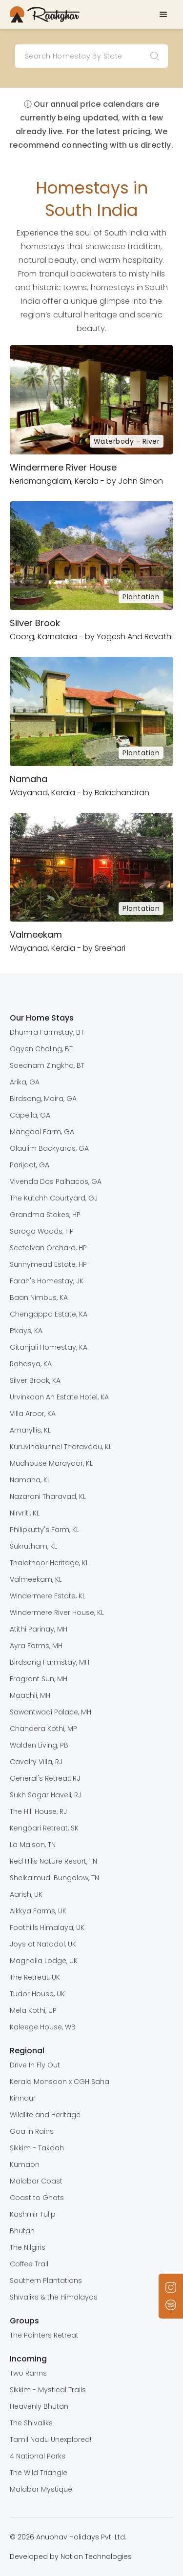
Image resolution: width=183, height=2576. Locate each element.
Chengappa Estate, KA (48, 1314)
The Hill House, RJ (38, 1811)
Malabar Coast (36, 2181)
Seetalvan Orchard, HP (48, 1248)
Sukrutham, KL (33, 1546)
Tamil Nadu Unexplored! (50, 2439)
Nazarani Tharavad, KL (48, 1496)
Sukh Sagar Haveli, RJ (45, 1795)
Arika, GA (25, 1082)
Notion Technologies (96, 2556)
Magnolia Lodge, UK (44, 1961)
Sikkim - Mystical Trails (48, 2390)
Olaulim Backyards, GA (49, 1148)
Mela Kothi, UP (33, 2010)
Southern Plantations (46, 2280)
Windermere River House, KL (57, 1612)
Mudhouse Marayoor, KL (51, 1463)
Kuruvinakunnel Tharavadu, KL (61, 1447)
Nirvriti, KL (25, 1513)
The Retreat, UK (35, 1977)
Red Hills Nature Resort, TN (53, 1861)
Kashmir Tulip (33, 2214)
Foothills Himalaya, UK (47, 1927)
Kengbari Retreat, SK (44, 1828)
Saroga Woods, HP (42, 1231)
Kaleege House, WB (43, 2027)
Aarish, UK (26, 1894)
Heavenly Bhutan (39, 2406)
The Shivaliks (31, 2423)
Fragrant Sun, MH (38, 1679)
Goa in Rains (32, 2131)
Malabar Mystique (41, 2489)
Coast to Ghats (37, 2197)
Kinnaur (23, 2098)
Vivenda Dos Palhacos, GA (56, 1181)
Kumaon (25, 2164)
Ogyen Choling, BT (41, 1049)
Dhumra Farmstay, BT (47, 1032)
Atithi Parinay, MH (38, 1629)
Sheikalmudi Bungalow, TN (54, 1878)
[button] (163, 14)
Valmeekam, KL (36, 1579)
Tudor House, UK (37, 1994)
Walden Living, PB (39, 1745)
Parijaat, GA (29, 1165)
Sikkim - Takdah (37, 2148)
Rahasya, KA (31, 1364)
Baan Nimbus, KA (39, 1297)
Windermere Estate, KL (47, 1596)
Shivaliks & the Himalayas (54, 2297)
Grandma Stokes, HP (45, 1214)
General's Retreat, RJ (45, 1778)
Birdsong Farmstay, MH (49, 1662)
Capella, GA (30, 1115)
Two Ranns (28, 2373)
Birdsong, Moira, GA (43, 1098)
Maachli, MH (30, 1695)
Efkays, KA (26, 1331)
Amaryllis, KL (30, 1430)
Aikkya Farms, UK (38, 1911)
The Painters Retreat (44, 2335)
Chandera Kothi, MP (43, 1728)
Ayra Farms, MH (36, 1646)
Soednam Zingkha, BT (47, 1065)
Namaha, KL (30, 1480)
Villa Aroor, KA (33, 1413)
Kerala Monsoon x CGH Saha (59, 2081)
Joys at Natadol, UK (43, 1944)
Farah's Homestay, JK (46, 1281)
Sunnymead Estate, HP (48, 1264)
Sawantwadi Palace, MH (50, 1712)
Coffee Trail (29, 2264)
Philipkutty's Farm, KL (44, 1529)
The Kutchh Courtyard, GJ (54, 1198)
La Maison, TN (33, 1844)
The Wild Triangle (38, 2473)
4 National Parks (37, 2456)
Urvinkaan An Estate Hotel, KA (59, 1397)
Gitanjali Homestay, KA (48, 1347)
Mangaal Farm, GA (42, 1132)
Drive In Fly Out (35, 2065)
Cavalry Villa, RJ (36, 1762)
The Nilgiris (27, 2247)
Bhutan (22, 2231)
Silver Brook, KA (35, 1380)
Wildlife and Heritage (45, 2115)
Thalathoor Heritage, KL (49, 1563)
